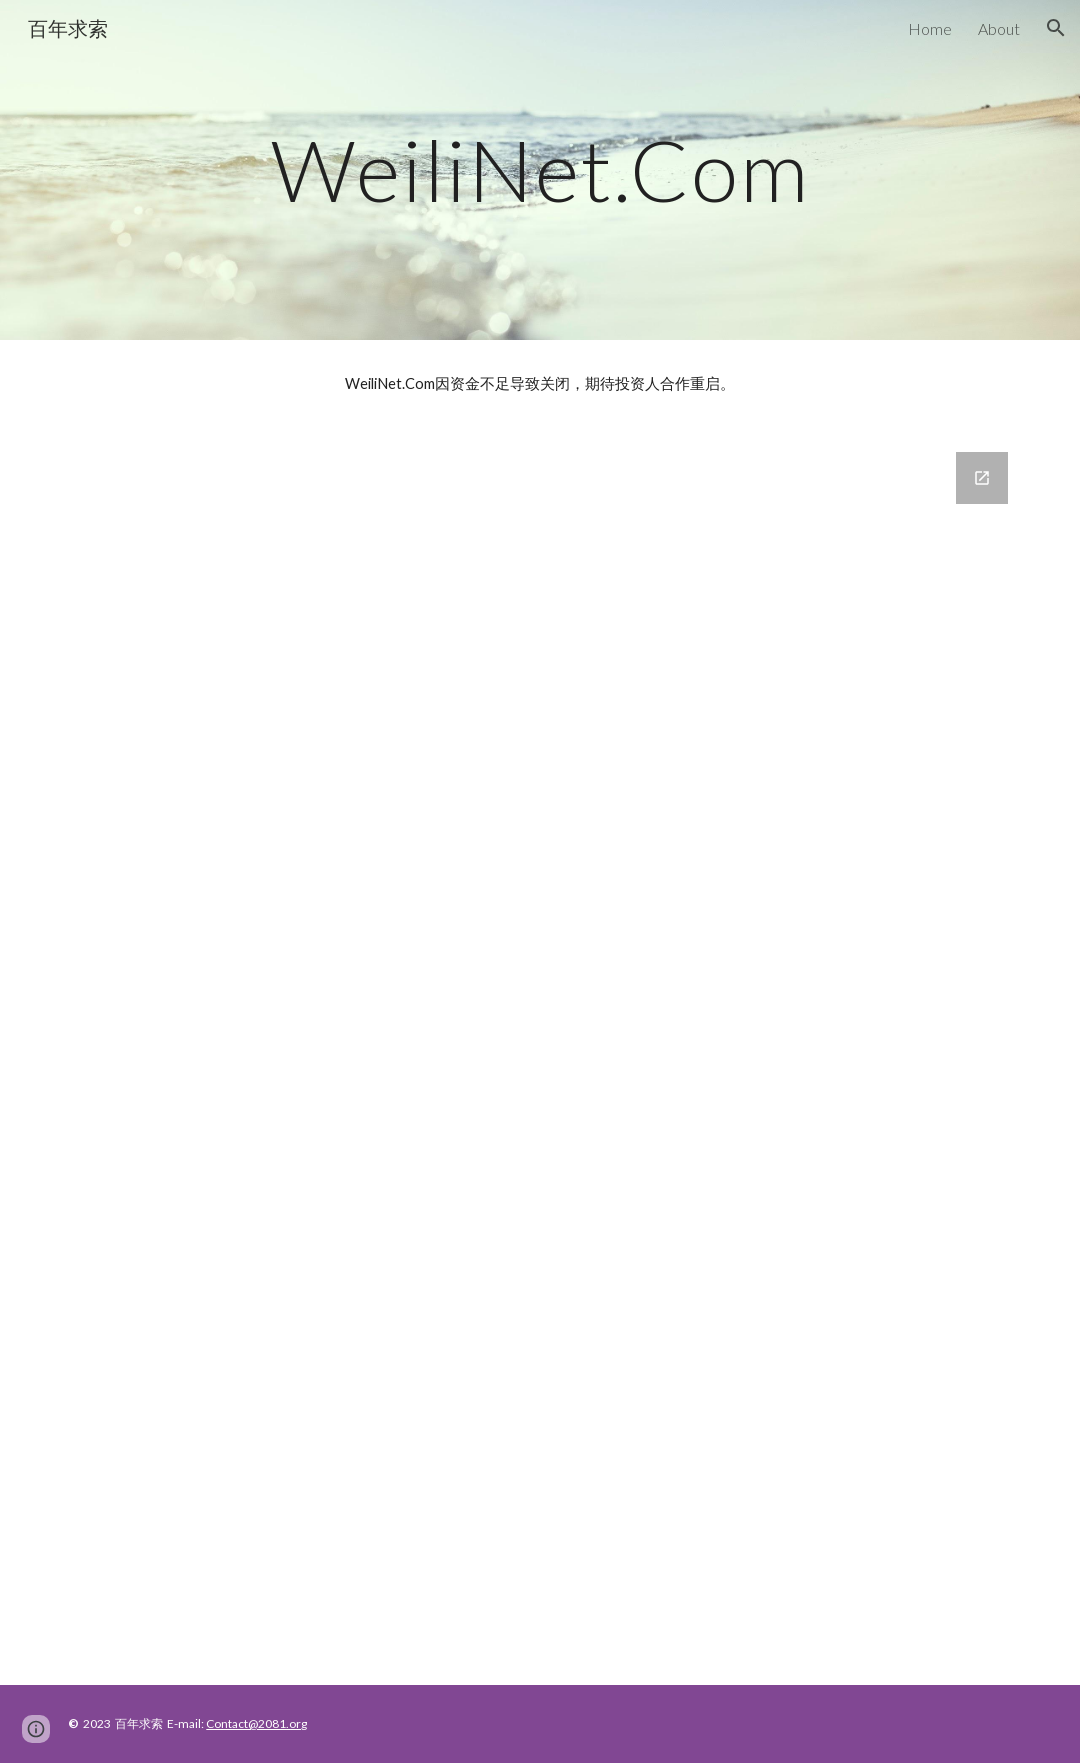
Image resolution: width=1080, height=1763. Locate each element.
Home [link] (930, 28)
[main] (539, 169)
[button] (1056, 28)
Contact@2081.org (256, 1723)
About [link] (999, 28)
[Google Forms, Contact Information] (539, 1056)
